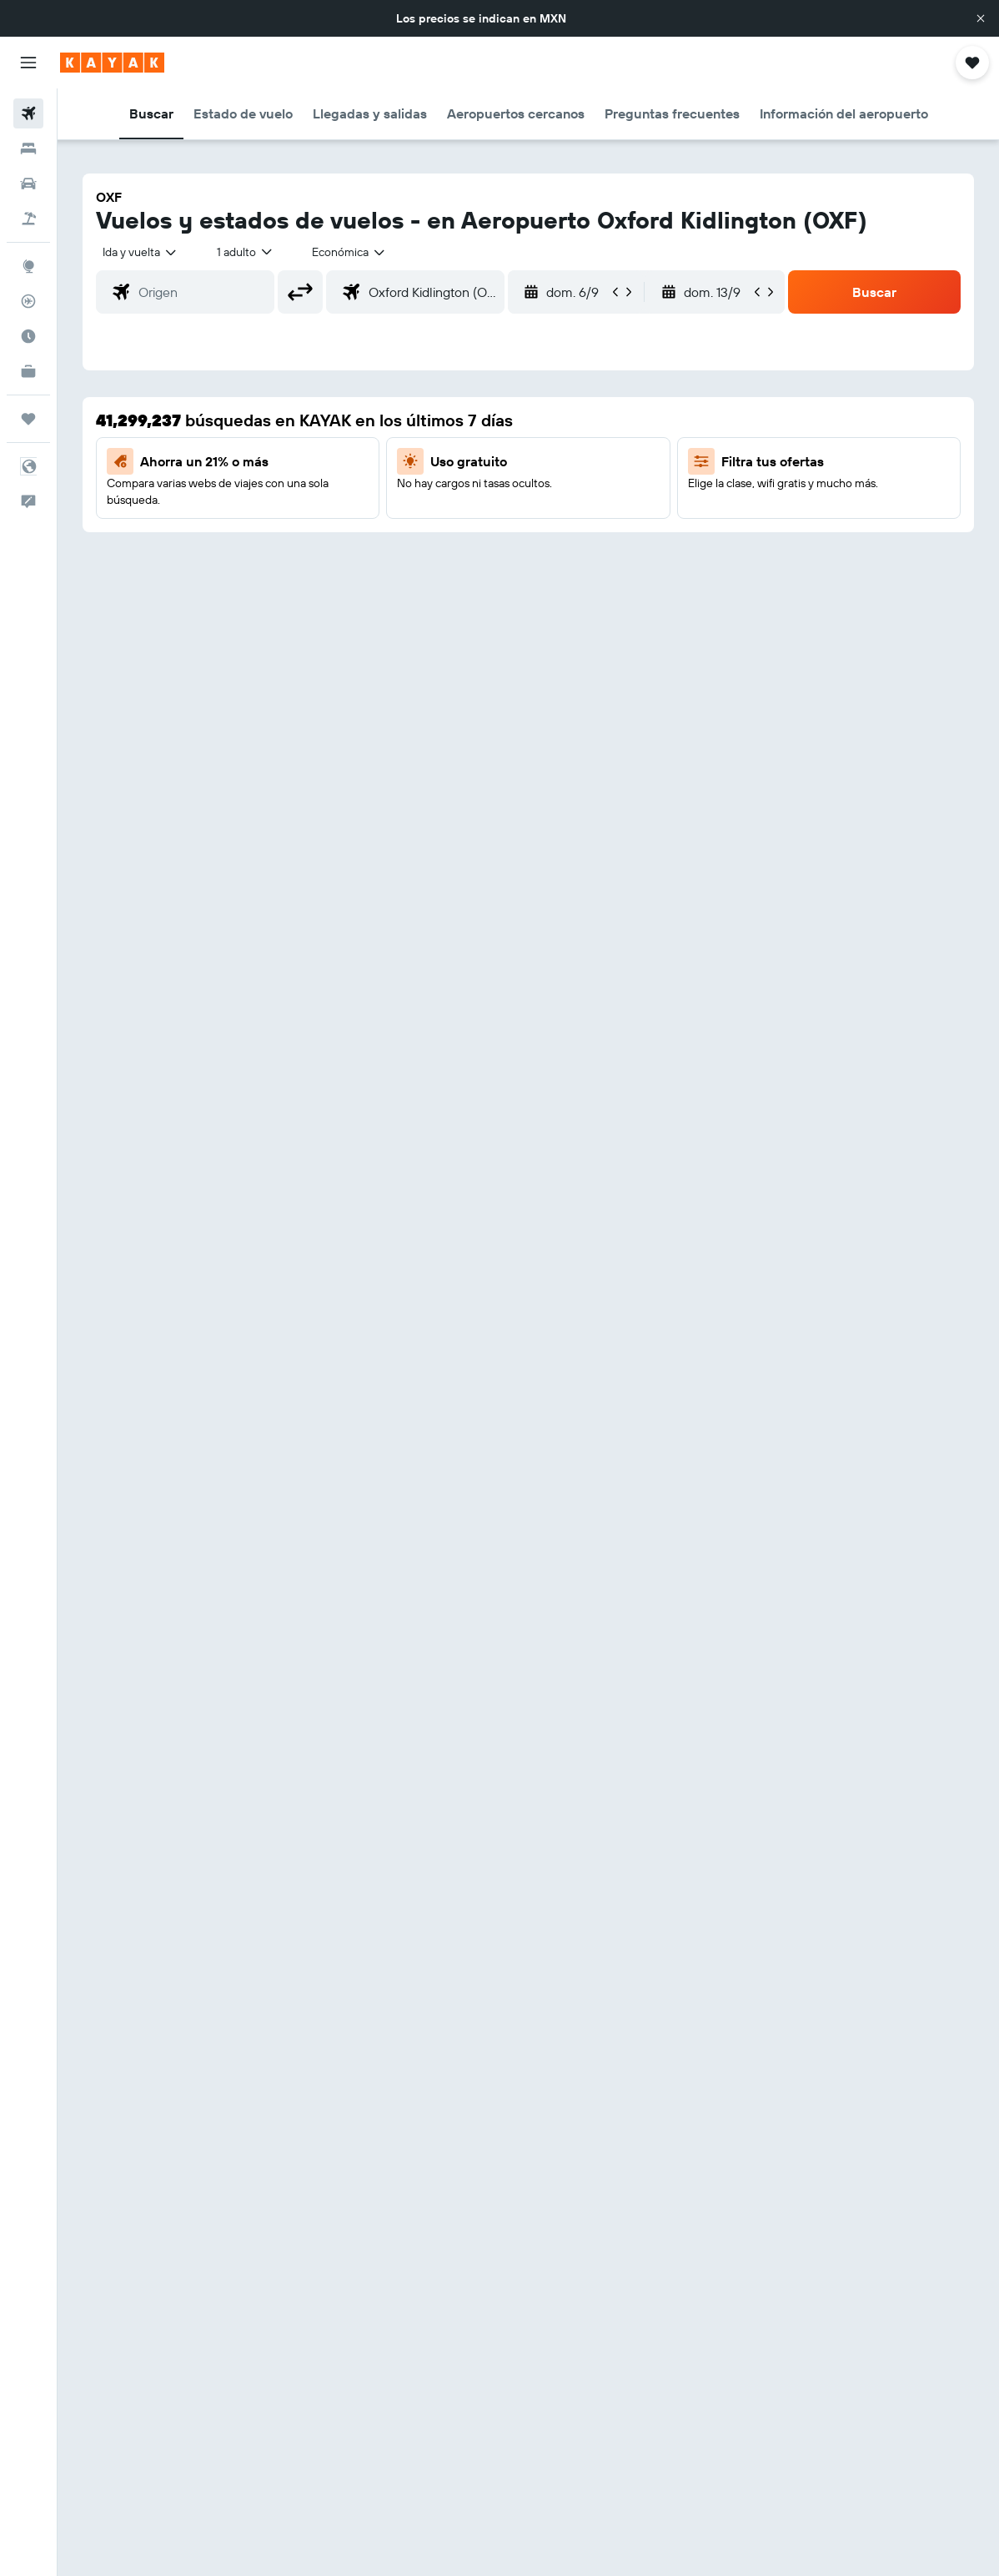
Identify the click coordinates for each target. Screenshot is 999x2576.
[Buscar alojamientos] (28, 148)
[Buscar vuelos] (28, 113)
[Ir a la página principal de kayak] (112, 63)
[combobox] (349, 252)
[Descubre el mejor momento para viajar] (28, 336)
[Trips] (28, 418)
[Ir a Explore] (28, 266)
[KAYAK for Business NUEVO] (28, 371)
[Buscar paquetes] (28, 218)
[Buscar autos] (28, 183)
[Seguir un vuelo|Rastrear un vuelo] (28, 301)
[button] (980, 18)
